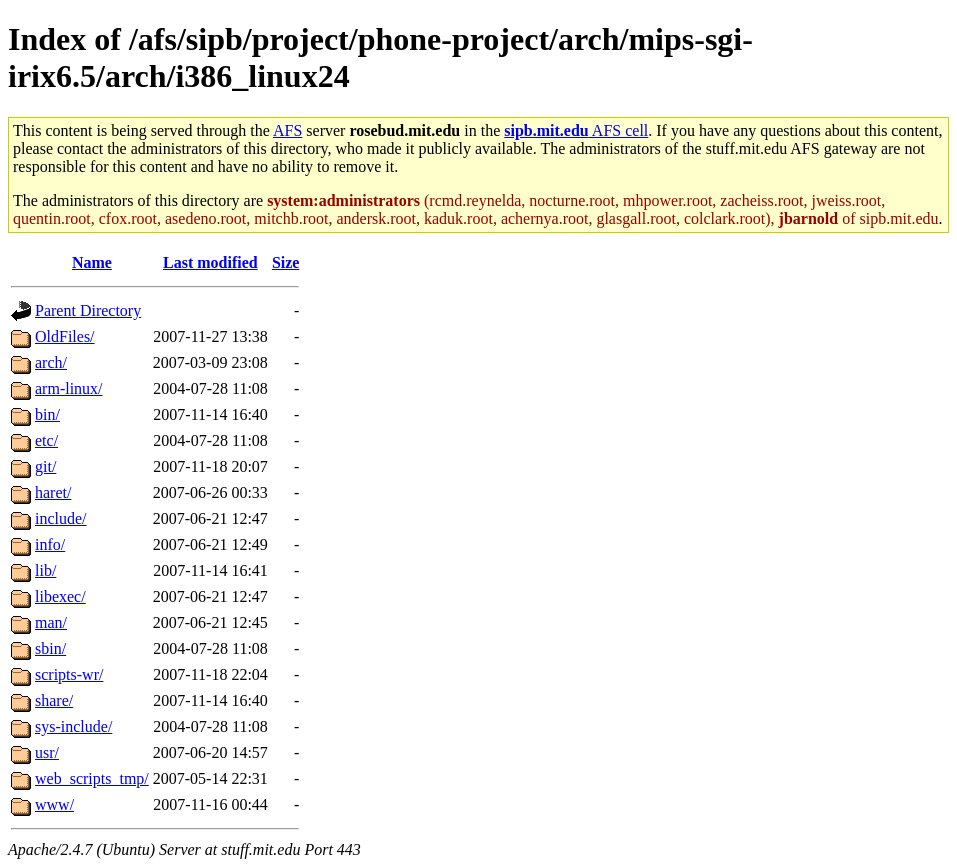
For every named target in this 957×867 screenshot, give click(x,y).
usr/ (47, 752)
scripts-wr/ (69, 674)
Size (286, 262)
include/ (61, 518)
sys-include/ (73, 726)
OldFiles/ (65, 336)
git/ (45, 466)
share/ (54, 700)
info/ (50, 544)
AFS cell (576, 130)
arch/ (51, 362)
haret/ (53, 492)
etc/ (46, 440)
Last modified (210, 262)
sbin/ (50, 648)
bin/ (47, 414)
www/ (54, 804)
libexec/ (60, 596)
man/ (51, 622)
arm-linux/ (69, 388)
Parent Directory (88, 310)
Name (92, 262)
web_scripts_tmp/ (92, 778)
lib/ (45, 570)
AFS (287, 130)
